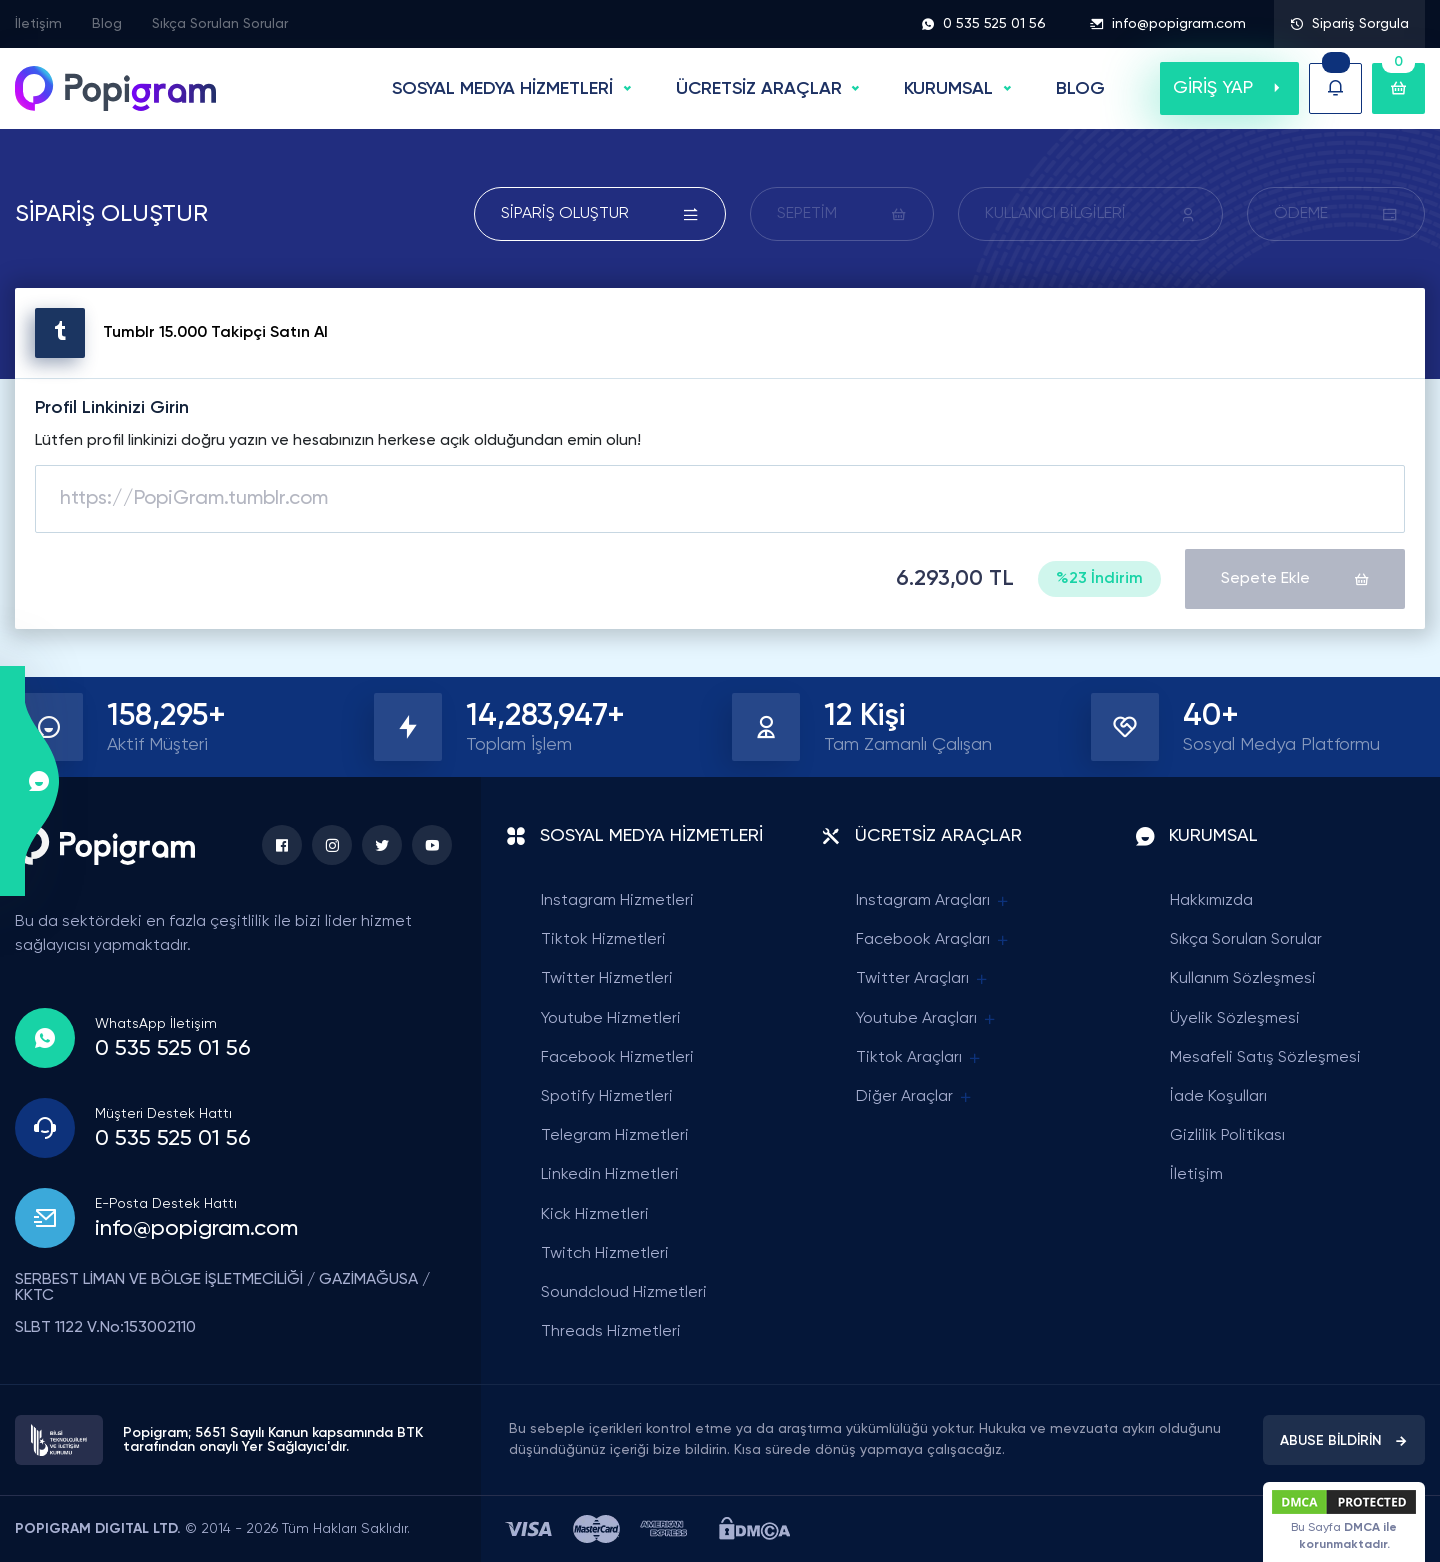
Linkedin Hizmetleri (610, 1175)
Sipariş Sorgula (1349, 24)
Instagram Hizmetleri (617, 901)
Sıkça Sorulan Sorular (220, 24)
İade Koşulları (1218, 1097)
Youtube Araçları (927, 1019)
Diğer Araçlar (915, 1097)
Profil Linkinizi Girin (112, 408)
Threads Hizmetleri (611, 1332)
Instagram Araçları (933, 901)
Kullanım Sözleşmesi (1243, 979)
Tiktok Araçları (919, 1058)
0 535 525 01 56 (983, 24)
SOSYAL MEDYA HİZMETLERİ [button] (502, 89)
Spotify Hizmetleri (607, 1097)
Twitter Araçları (923, 979)
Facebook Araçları (933, 940)
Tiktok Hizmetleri (603, 940)
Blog (107, 24)
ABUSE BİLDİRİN (1344, 1441)
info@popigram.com (1168, 24)
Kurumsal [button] (948, 89)
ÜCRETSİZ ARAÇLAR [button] (759, 89)
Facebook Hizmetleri (617, 1058)
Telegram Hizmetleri (615, 1136)
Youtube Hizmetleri (611, 1019)
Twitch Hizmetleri (605, 1254)
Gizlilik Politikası (1227, 1136)
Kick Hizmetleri (595, 1215)
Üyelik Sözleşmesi (1235, 1019)
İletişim (38, 24)
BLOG (1080, 89)
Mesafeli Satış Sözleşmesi (1265, 1058)
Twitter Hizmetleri (607, 979)
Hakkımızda (1211, 901)
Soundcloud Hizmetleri (624, 1293)
